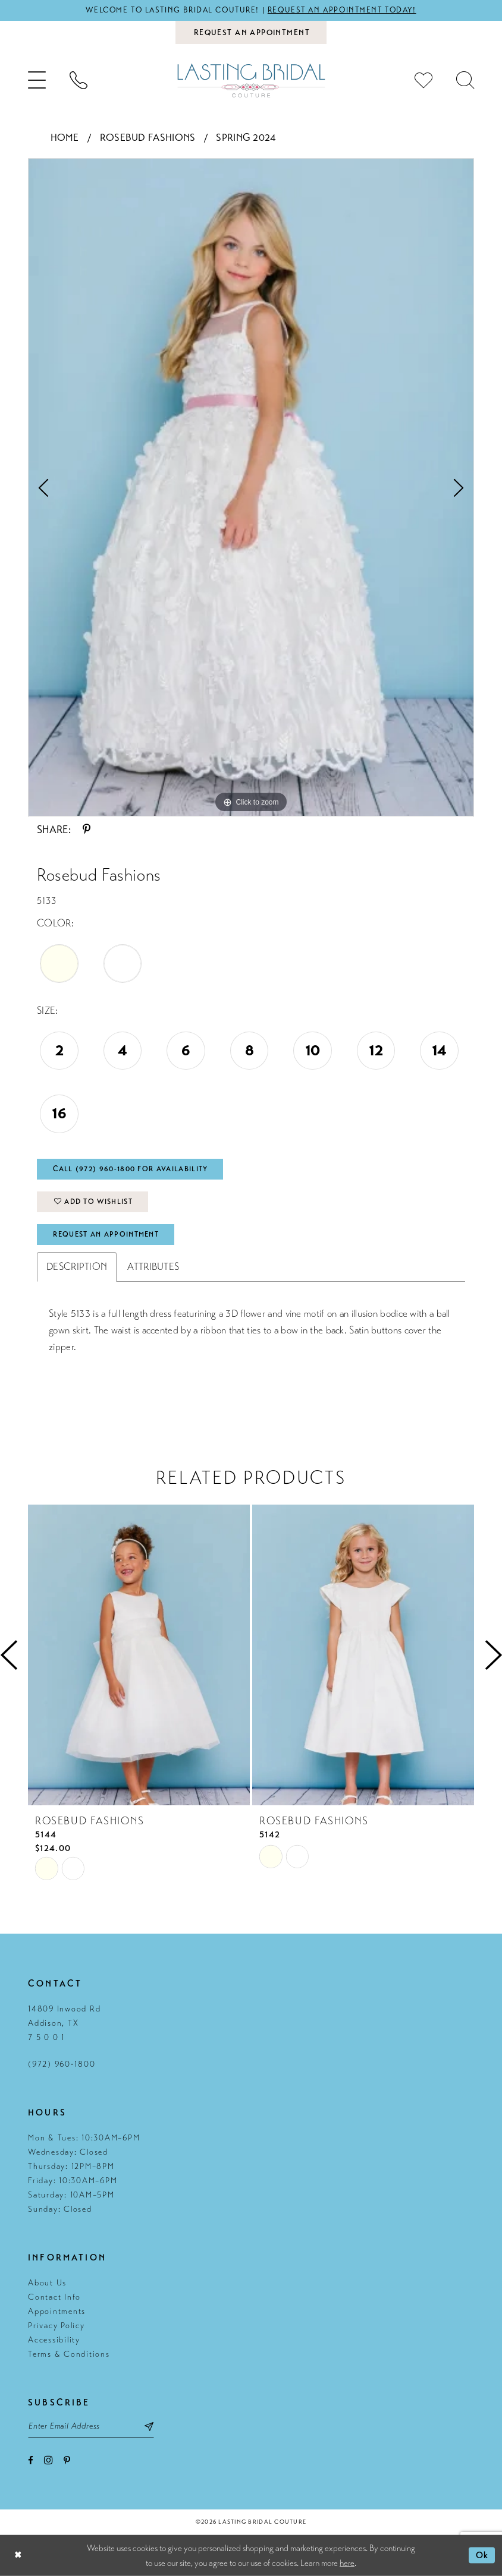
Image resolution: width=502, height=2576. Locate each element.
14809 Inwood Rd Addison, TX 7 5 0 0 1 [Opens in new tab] (64, 2023)
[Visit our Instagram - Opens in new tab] (48, 2460)
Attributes (153, 1266)
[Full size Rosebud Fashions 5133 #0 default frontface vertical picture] (251, 487)
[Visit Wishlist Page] (423, 80)
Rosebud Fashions (148, 137)
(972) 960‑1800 (61, 2064)
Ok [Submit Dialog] (482, 2555)
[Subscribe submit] (149, 2426)
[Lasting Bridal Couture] (251, 80)
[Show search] (465, 80)
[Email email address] (91, 2426)
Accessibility (54, 2340)
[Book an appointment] (251, 32)
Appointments (57, 2311)
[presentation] (139, 1655)
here (347, 2562)
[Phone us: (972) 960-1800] (78, 80)
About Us (47, 2283)
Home (65, 137)
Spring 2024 (246, 137)
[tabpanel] (251, 487)
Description (76, 1266)
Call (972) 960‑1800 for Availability (130, 1169)
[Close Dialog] (18, 2555)
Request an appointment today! (342, 10)
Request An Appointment (106, 1234)
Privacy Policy (56, 2325)
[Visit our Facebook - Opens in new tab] (30, 2460)
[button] (37, 80)
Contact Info (54, 2297)
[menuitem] (37, 80)
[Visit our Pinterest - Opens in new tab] (67, 2460)
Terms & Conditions (69, 2354)
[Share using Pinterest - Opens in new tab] (86, 829)
